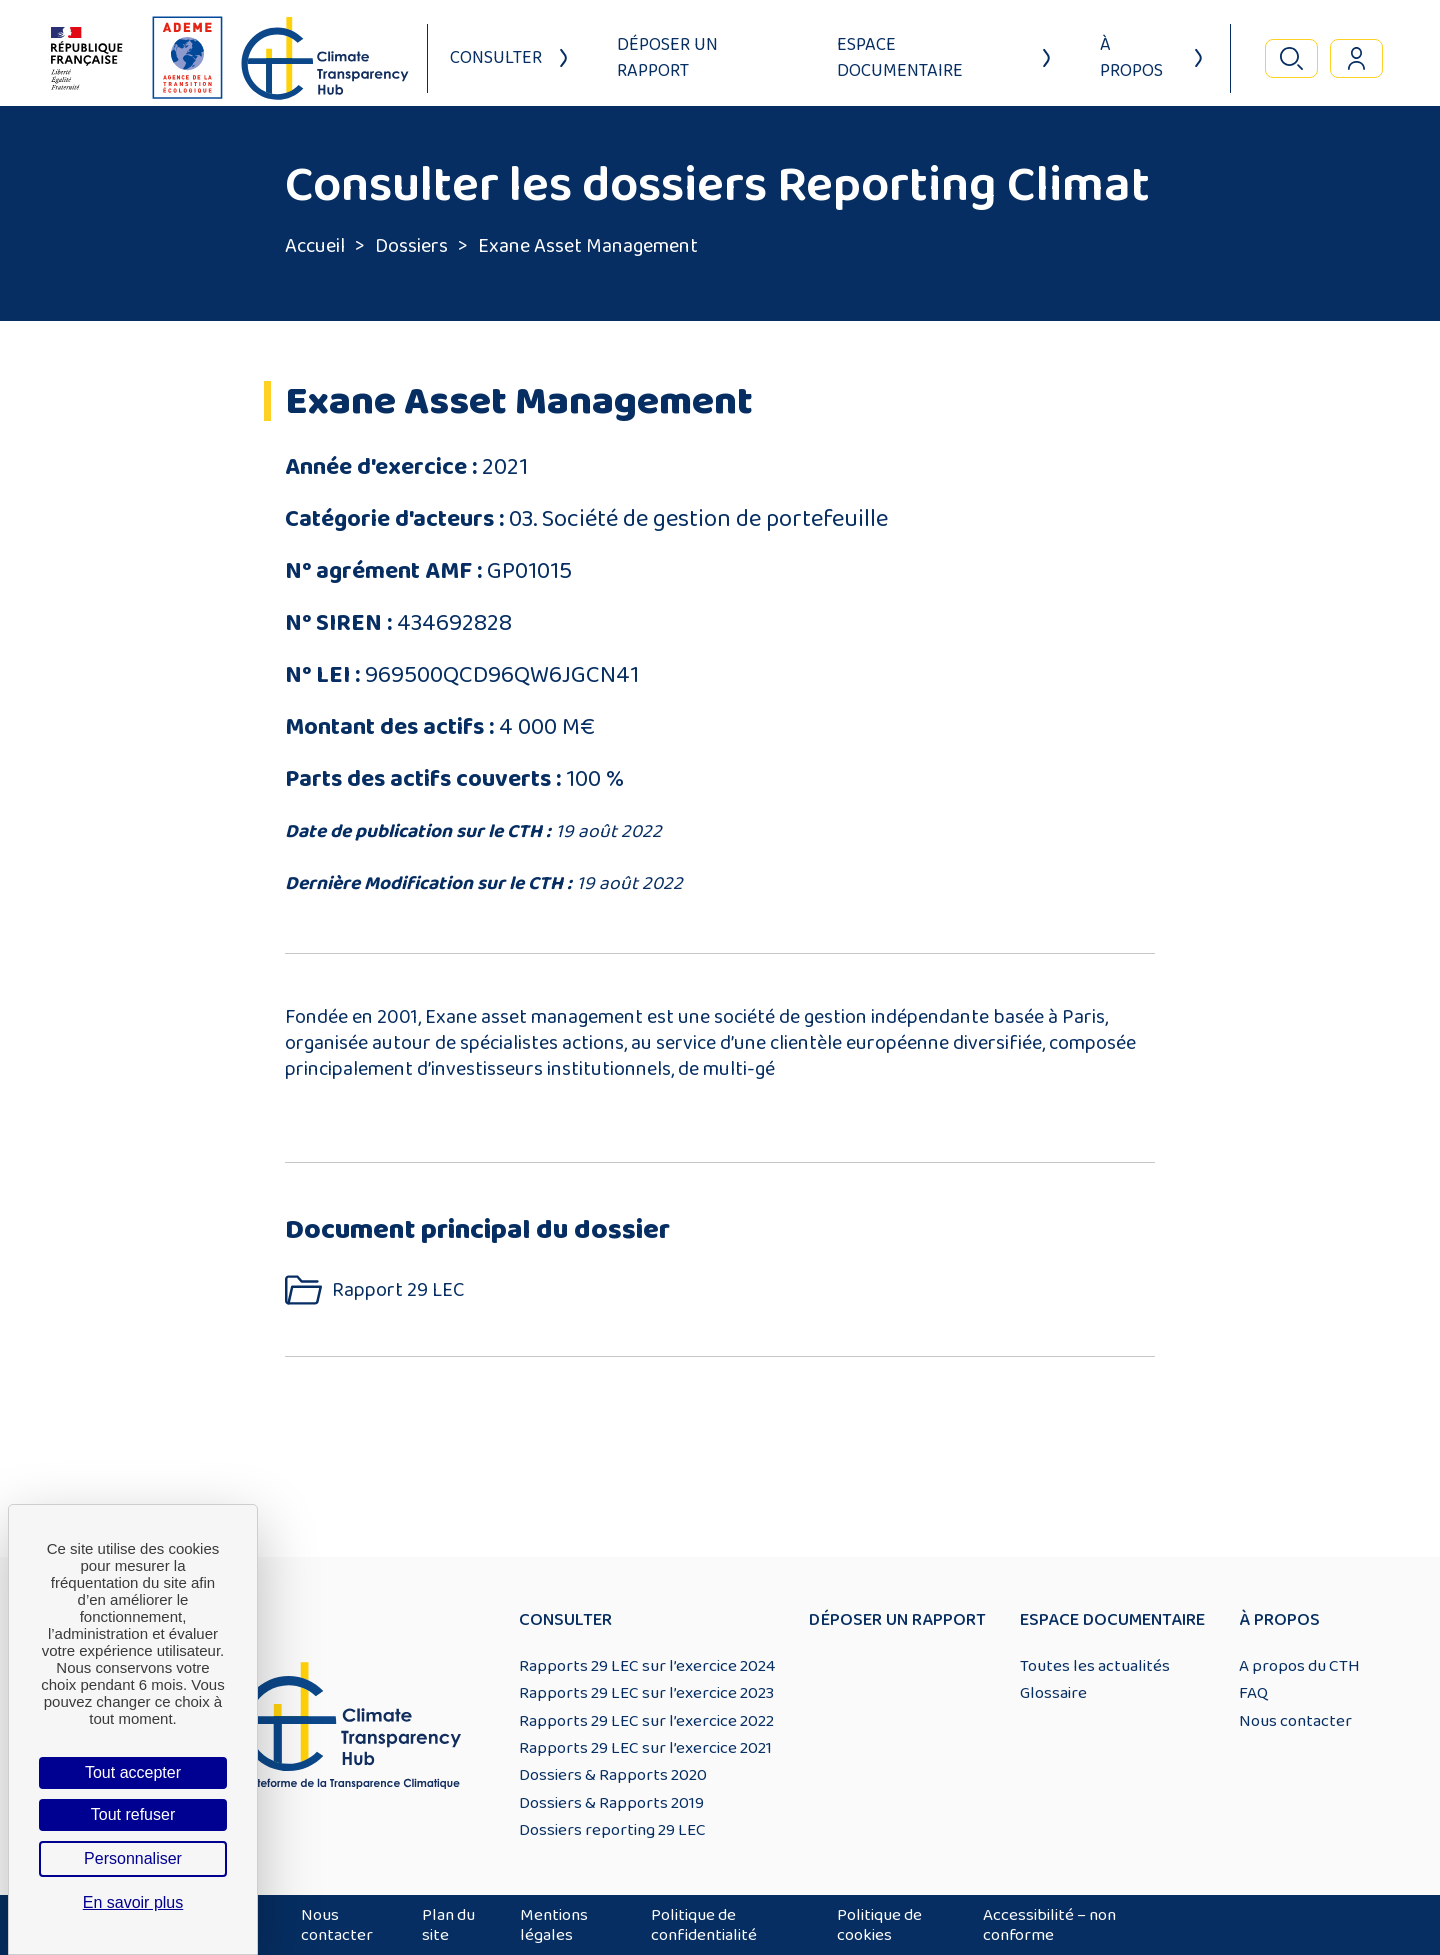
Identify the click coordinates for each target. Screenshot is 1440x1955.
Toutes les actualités (1095, 1666)
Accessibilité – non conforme (1049, 1925)
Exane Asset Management (588, 246)
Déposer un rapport (667, 58)
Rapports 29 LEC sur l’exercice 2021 (645, 1748)
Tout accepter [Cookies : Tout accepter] (133, 1772)
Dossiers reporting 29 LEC (612, 1830)
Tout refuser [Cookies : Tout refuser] (133, 1814)
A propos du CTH (1299, 1666)
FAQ (1253, 1693)
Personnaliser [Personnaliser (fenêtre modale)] (133, 1858)
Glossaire (1053, 1693)
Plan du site (448, 1925)
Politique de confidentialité (704, 1925)
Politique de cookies (879, 1925)
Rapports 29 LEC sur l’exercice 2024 (647, 1666)
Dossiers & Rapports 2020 (613, 1775)
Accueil (315, 246)
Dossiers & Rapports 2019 (611, 1803)
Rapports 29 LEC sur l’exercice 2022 (646, 1721)
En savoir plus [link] (133, 1902)
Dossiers (411, 246)
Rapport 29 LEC (398, 1290)
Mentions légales (554, 1925)
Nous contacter (1295, 1721)
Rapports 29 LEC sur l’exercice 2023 (646, 1693)
